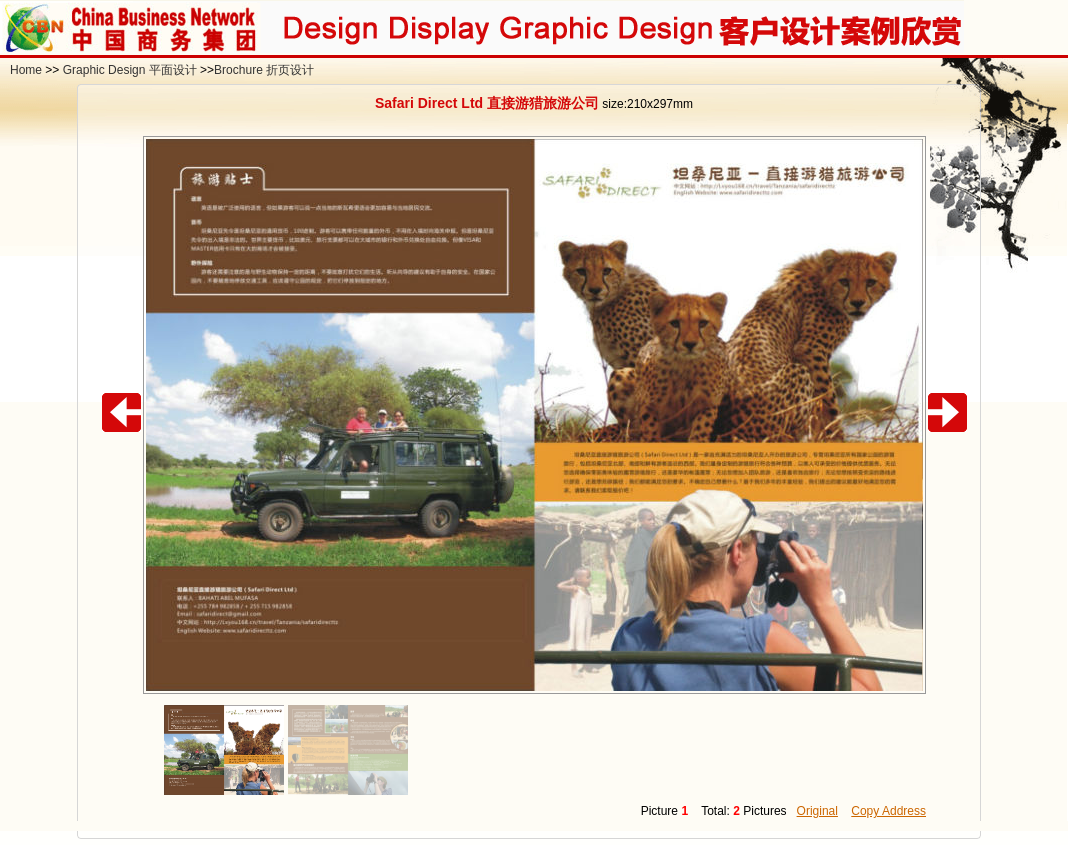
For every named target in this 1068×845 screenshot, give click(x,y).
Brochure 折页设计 (264, 70)
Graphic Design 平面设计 (130, 70)
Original (817, 811)
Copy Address (888, 811)
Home (26, 70)
